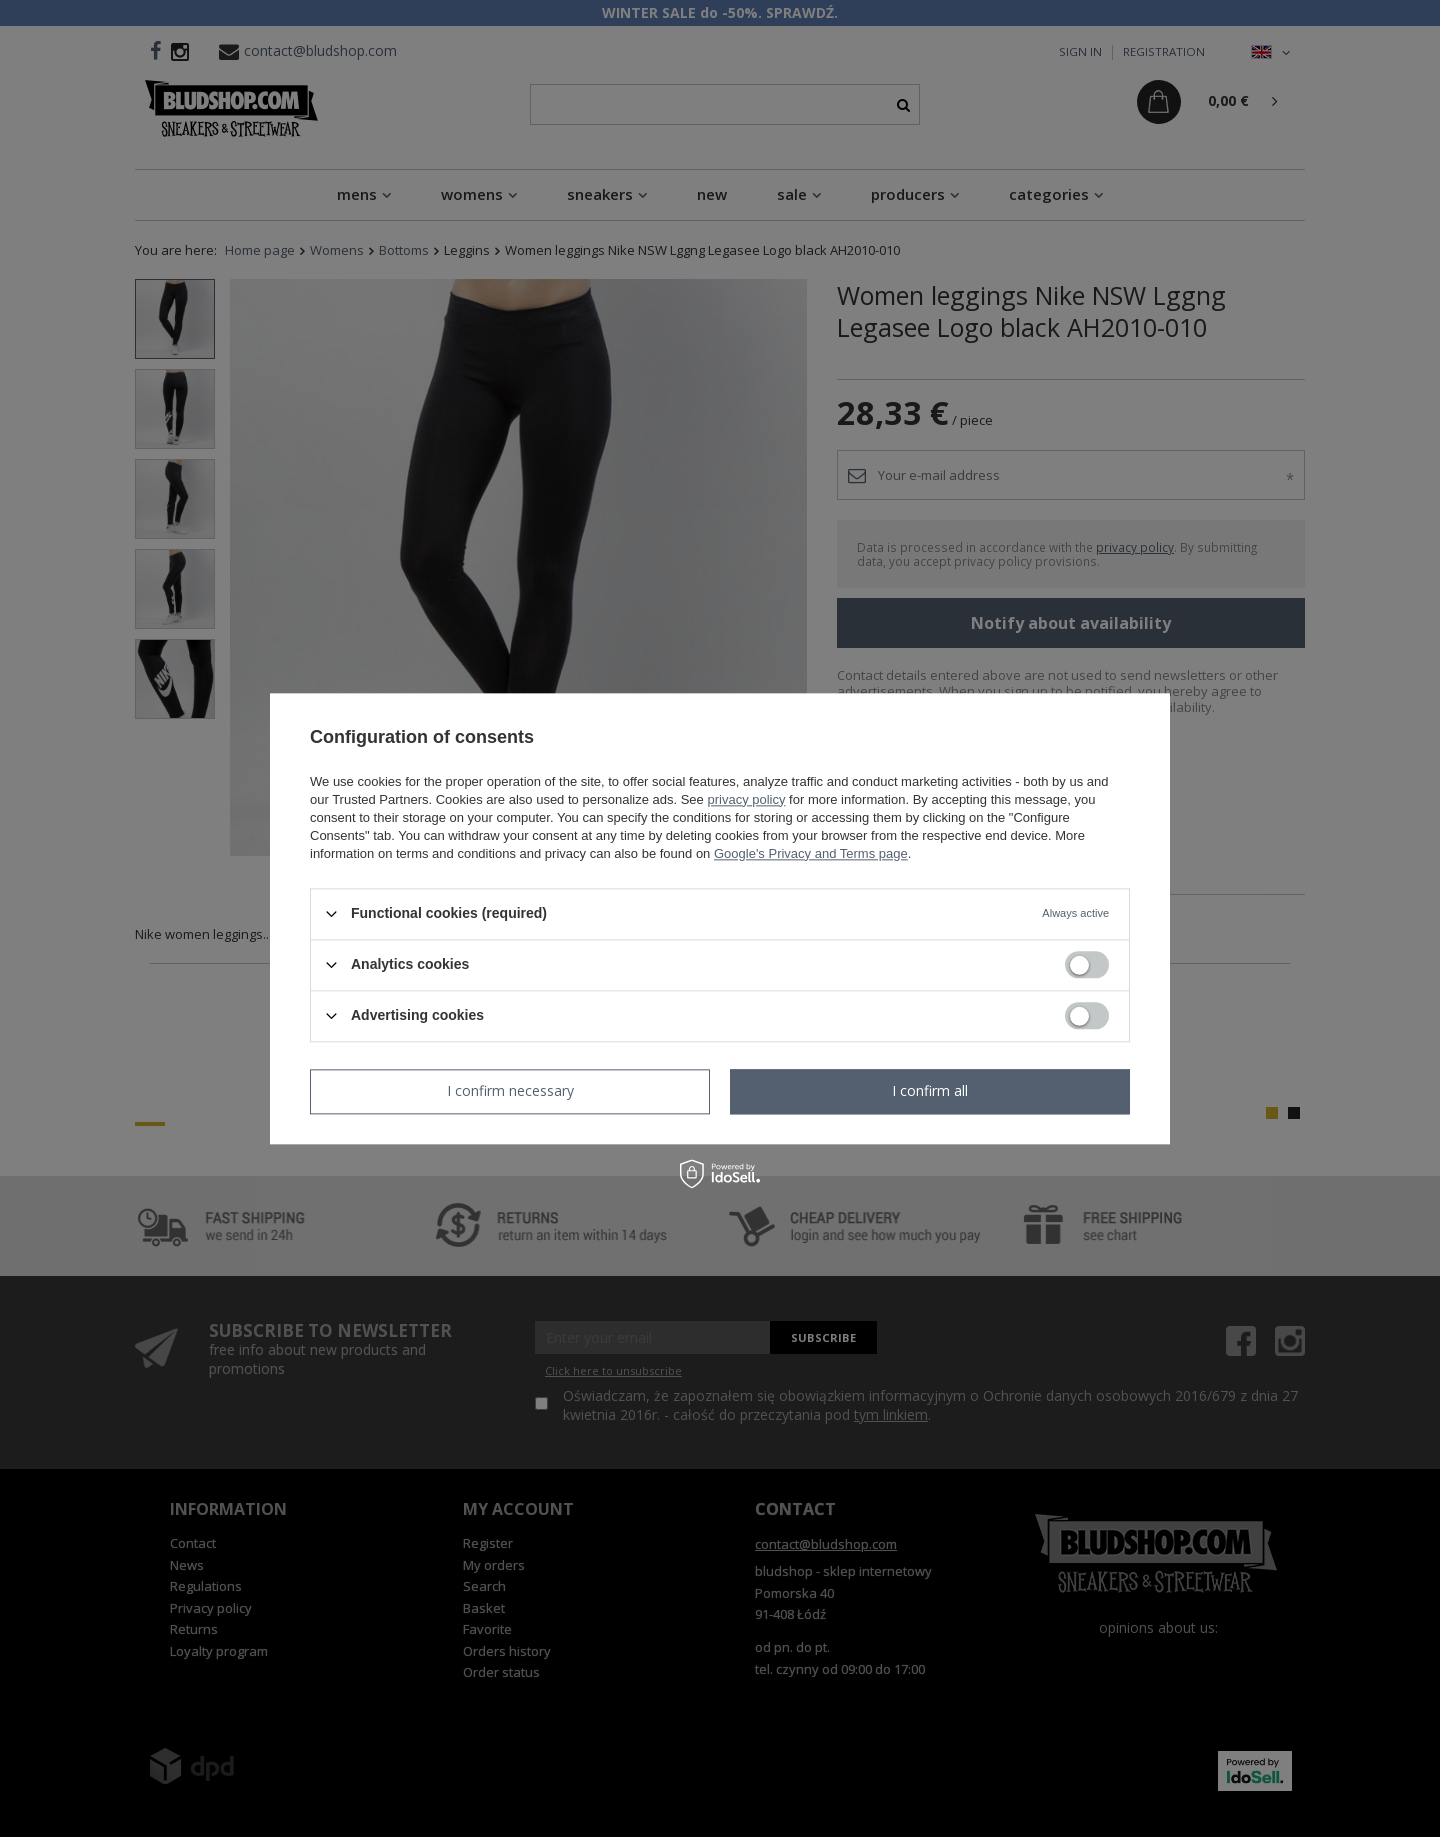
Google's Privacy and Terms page (811, 853)
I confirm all (930, 1090)
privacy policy (746, 799)
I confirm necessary (510, 1090)
